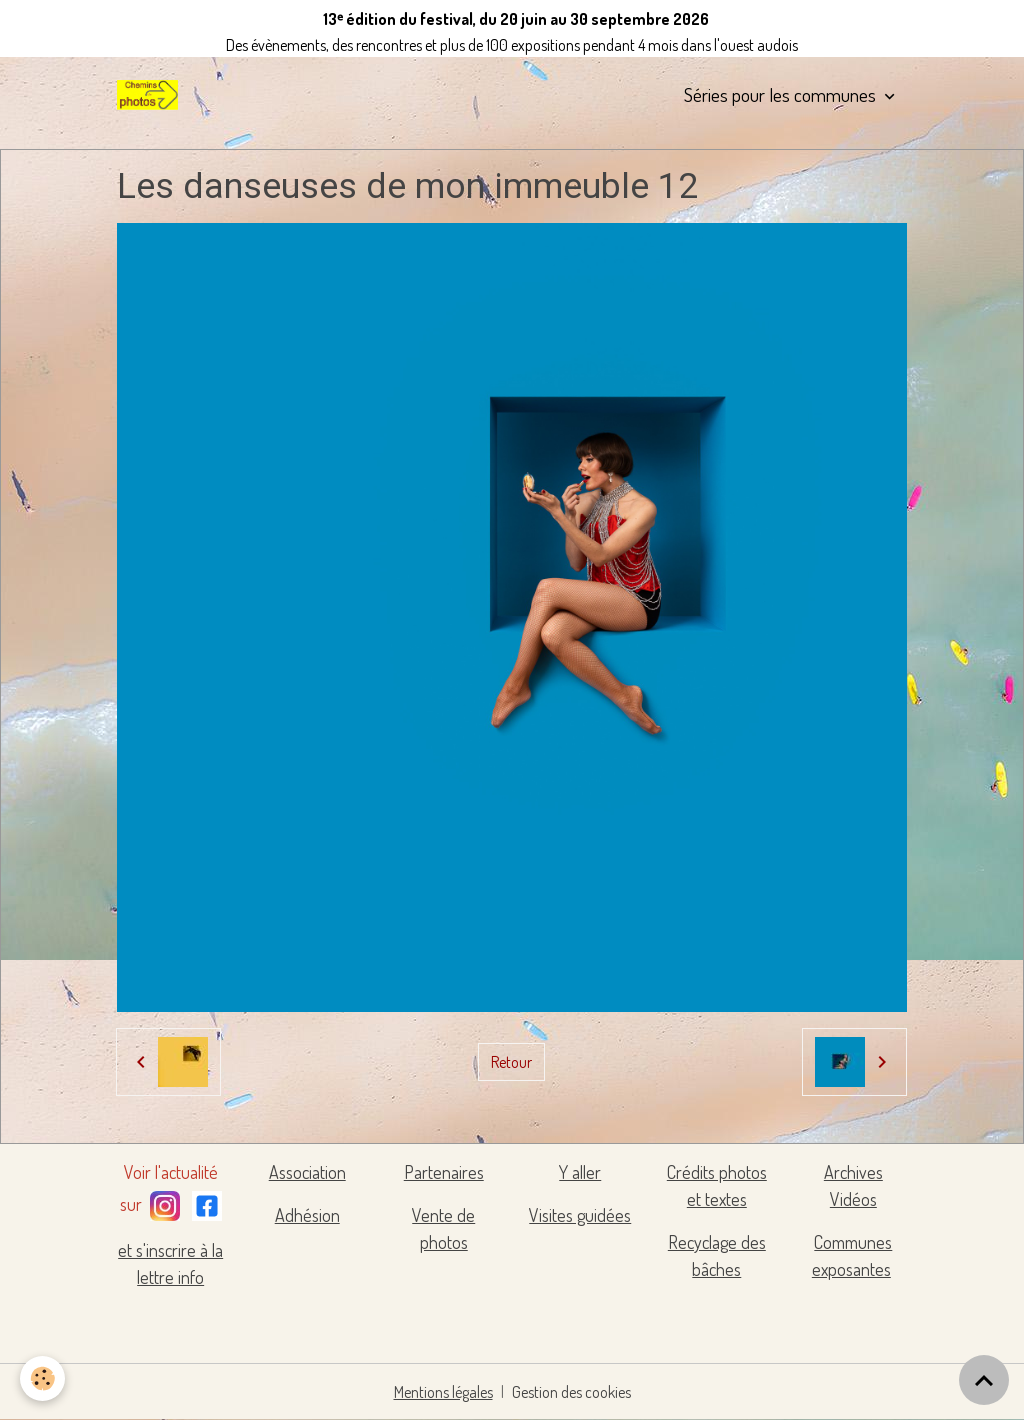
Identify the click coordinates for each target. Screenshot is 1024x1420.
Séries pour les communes (782, 94)
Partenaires (444, 1172)
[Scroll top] (984, 1380)
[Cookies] (42, 1378)
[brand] (151, 95)
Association (307, 1172)
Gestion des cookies (571, 1392)
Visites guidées (580, 1215)
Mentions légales (443, 1392)
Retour (511, 1062)
